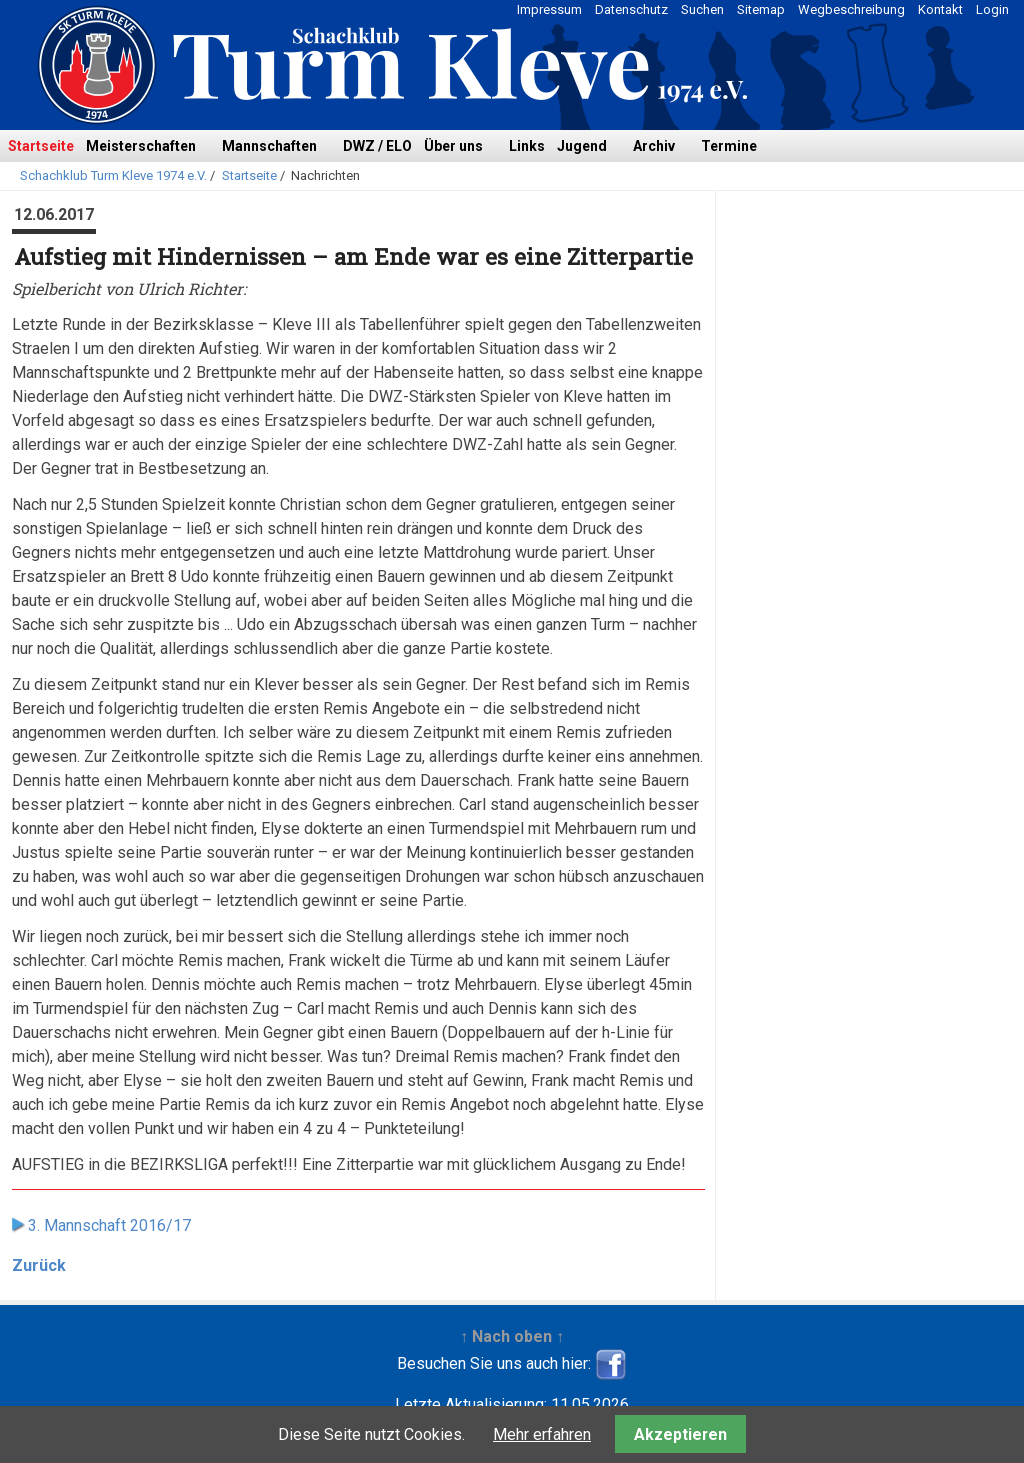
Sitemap (761, 9)
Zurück (39, 1265)
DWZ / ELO (377, 146)
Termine (729, 146)
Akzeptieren (680, 1434)
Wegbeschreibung (851, 9)
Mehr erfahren (542, 1434)
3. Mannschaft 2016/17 (109, 1225)
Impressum (549, 9)
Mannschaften (269, 146)
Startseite (41, 146)
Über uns (453, 146)
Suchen (702, 9)
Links (527, 146)
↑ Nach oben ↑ (512, 1336)
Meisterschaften (141, 146)
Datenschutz (631, 9)
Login (992, 9)
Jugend (582, 146)
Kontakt (940, 9)
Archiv (654, 146)
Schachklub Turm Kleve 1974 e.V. (113, 175)
